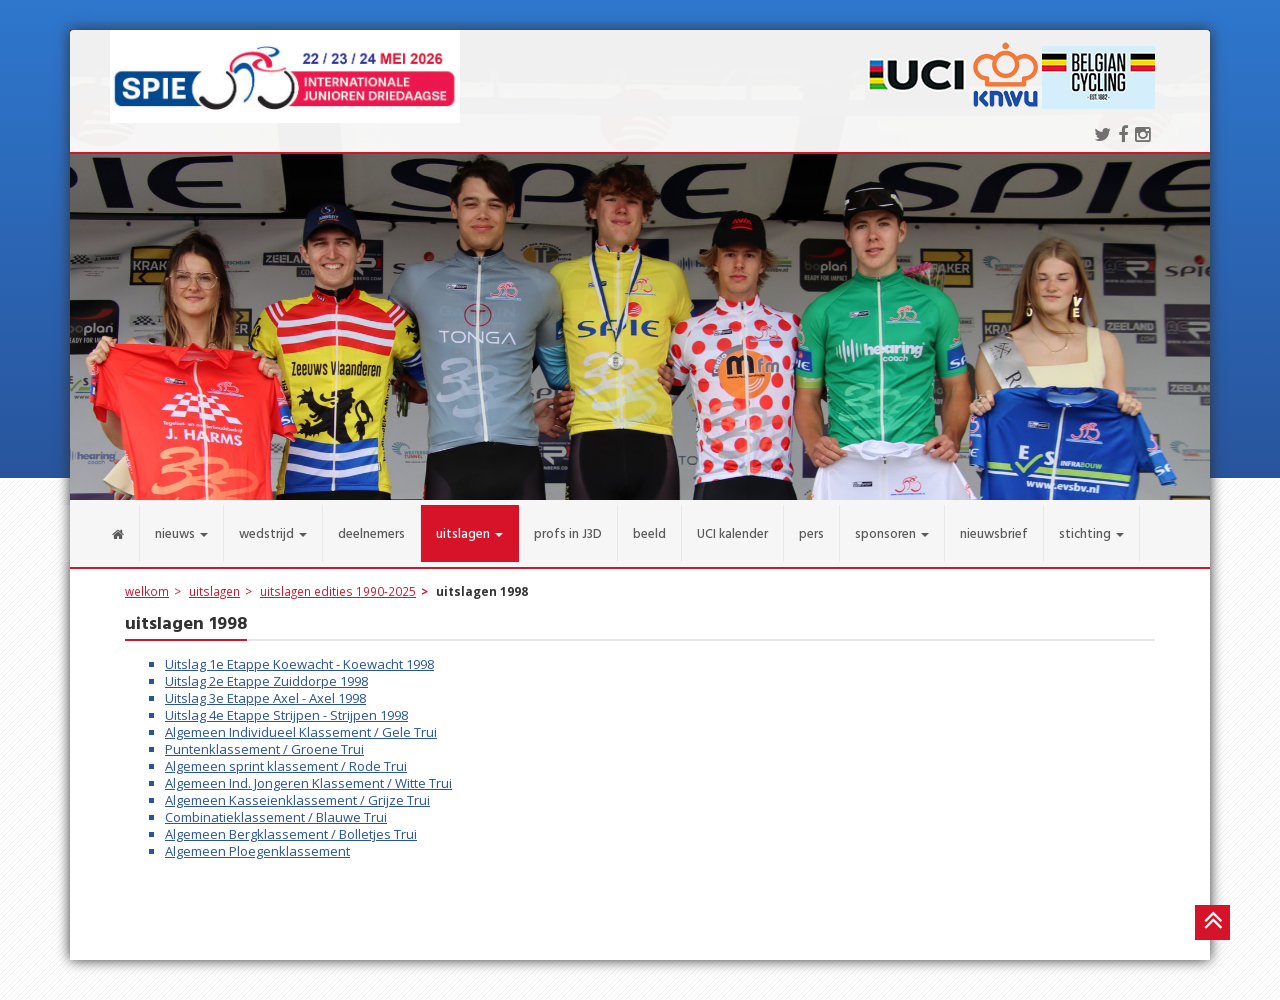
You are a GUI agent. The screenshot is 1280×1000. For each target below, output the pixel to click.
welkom (147, 581)
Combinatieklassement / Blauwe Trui (276, 807)
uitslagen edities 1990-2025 (338, 581)
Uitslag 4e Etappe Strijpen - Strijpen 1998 (286, 705)
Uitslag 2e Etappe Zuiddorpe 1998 (266, 671)
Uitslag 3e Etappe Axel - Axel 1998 (265, 688)
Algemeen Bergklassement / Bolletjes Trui (291, 824)
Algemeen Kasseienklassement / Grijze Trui (297, 790)
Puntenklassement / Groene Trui (264, 739)
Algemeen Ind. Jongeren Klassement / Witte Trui (308, 773)
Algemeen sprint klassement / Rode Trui (286, 756)
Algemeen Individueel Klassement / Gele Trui (301, 722)
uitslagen (214, 581)
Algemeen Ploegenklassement (257, 841)
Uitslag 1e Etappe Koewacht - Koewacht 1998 (299, 654)
